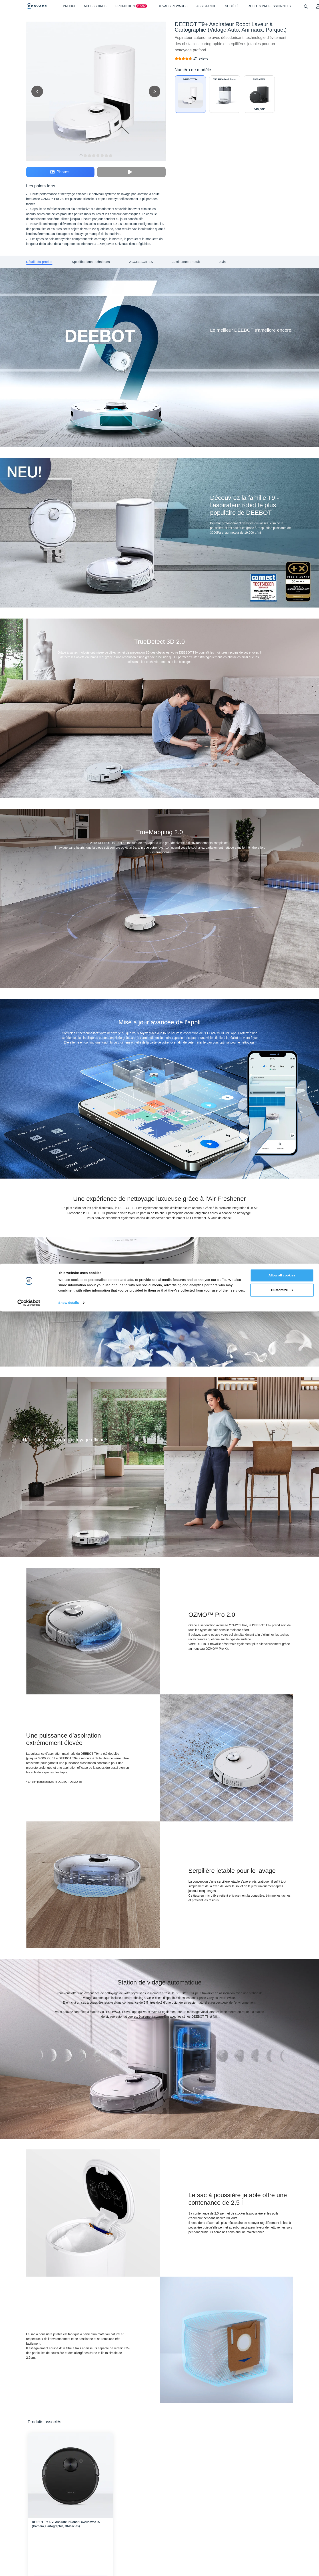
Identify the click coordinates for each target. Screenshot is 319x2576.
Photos (59, 172)
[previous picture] (37, 91)
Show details (68, 2567)
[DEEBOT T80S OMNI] (259, 94)
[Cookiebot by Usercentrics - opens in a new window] (28, 2567)
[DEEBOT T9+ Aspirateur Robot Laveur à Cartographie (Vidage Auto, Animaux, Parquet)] (200, 58)
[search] (306, 6)
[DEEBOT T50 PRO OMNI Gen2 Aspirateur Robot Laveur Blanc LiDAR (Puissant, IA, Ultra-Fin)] (224, 94)
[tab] (39, 262)
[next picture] (154, 91)
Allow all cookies (282, 2540)
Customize (282, 2554)
